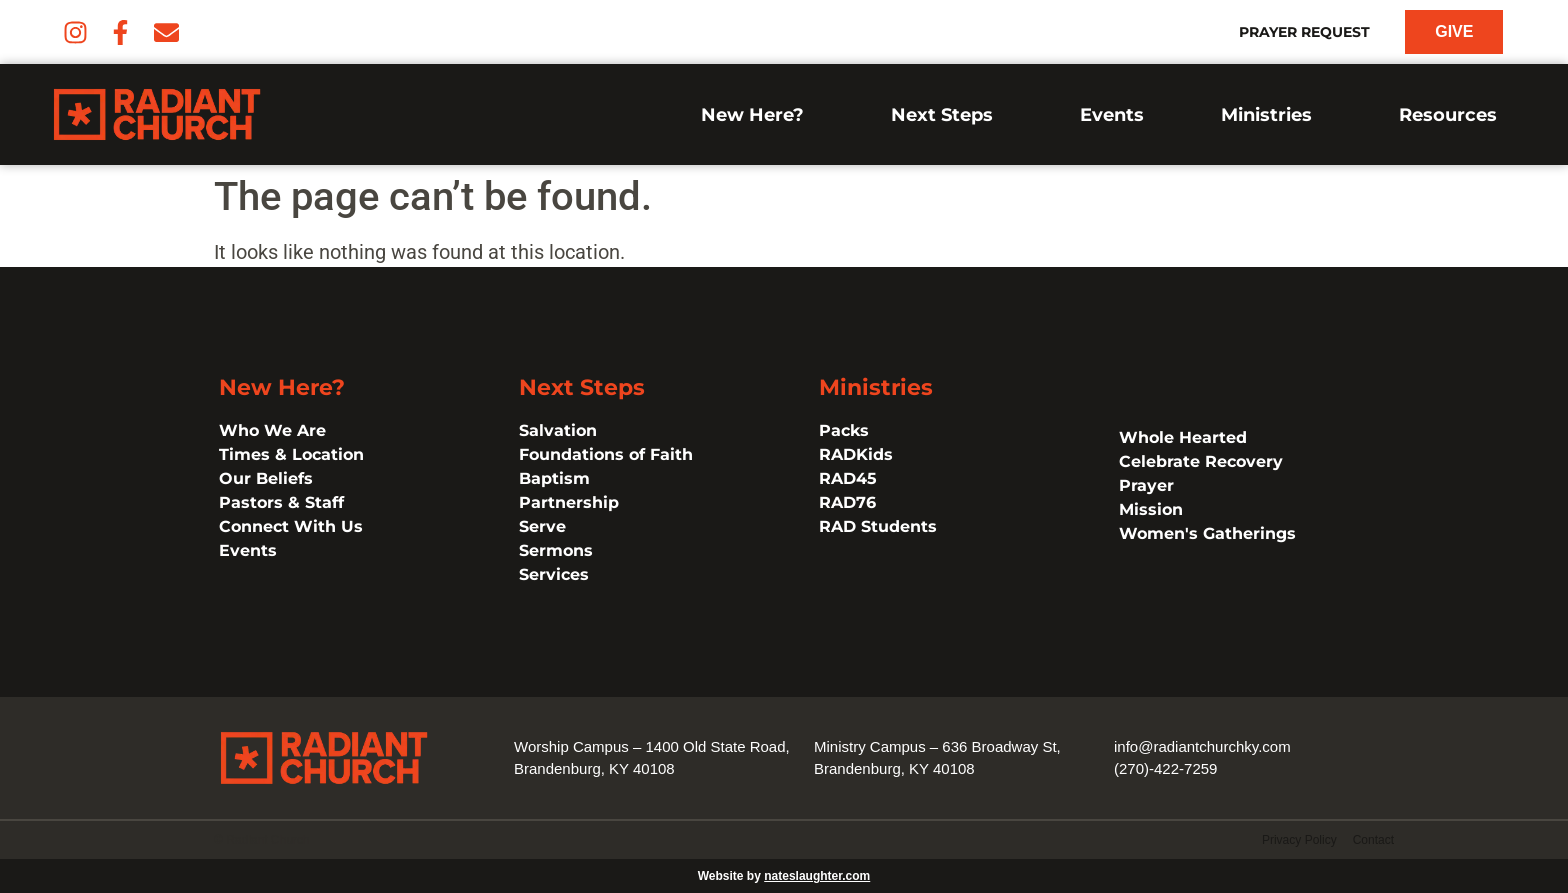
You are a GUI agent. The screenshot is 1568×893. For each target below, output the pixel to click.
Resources (1453, 115)
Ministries (1271, 115)
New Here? (757, 115)
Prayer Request (1304, 32)
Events (1112, 115)
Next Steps (947, 115)
